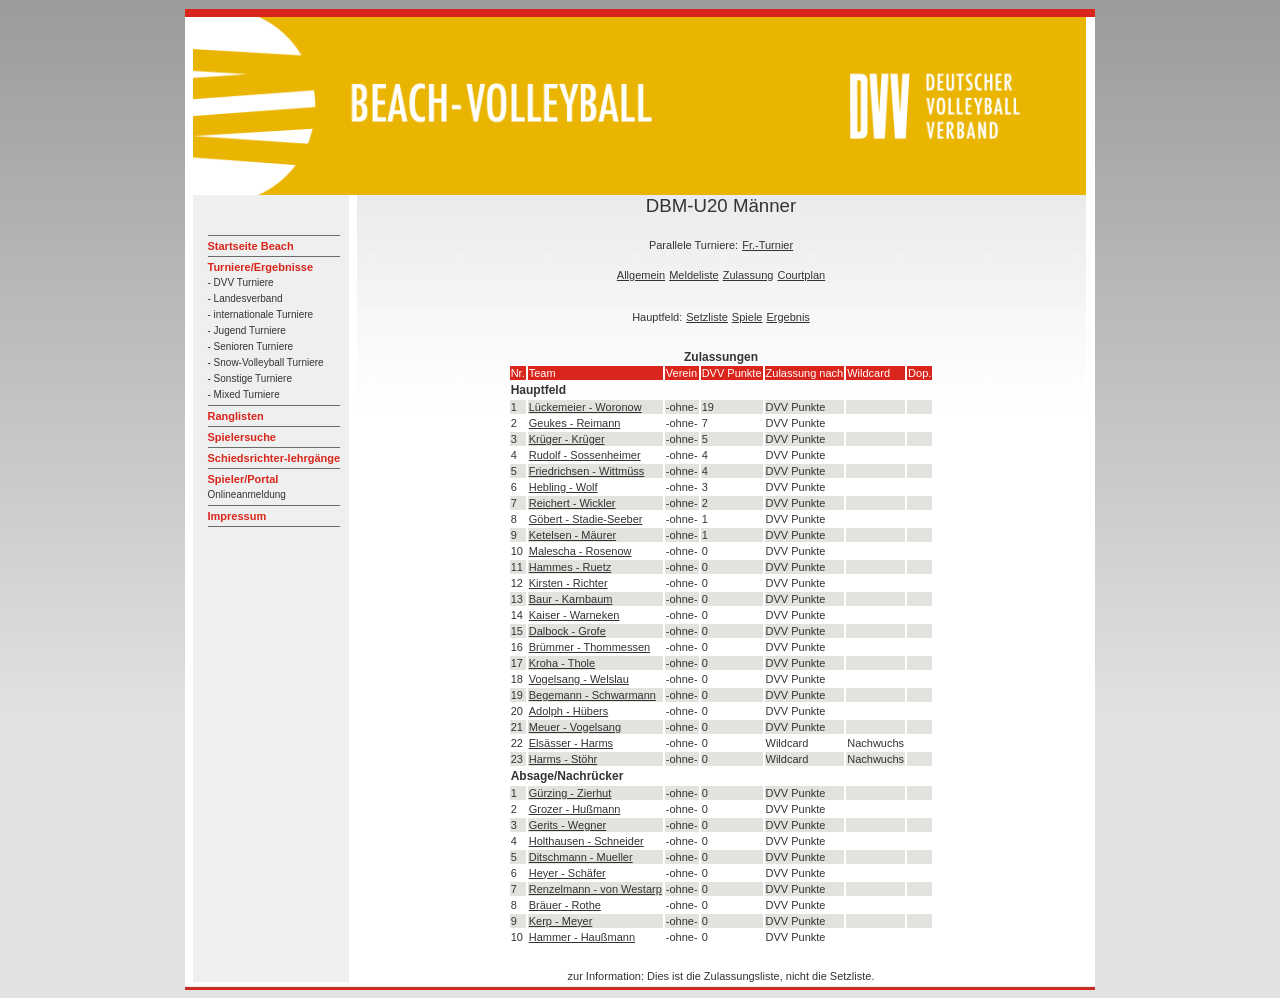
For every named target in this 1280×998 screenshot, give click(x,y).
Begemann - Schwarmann (592, 695)
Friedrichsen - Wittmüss (587, 471)
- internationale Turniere (261, 314)
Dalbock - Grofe (567, 631)
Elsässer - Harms (571, 743)
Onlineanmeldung (247, 494)
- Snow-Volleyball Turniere (266, 362)
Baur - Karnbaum (571, 599)
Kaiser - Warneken (574, 615)
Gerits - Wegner (567, 825)
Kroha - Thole (562, 663)
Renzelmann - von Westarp (595, 889)
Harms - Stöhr (563, 759)
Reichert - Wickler (572, 503)
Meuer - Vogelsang (575, 727)
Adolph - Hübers (569, 711)
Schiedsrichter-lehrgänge (274, 458)
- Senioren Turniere (251, 346)
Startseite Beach (251, 246)
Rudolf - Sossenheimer (585, 455)
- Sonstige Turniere (250, 378)
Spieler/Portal (243, 479)
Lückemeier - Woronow (585, 407)
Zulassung (748, 275)
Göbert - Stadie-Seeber (586, 519)
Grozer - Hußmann (575, 809)
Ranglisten (236, 416)
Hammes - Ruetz (570, 567)
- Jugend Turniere (247, 330)
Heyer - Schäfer (567, 873)
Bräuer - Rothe (565, 905)
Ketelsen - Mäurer (572, 535)
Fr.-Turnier (767, 245)
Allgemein (641, 275)
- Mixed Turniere (244, 394)
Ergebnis (787, 317)
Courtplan (801, 275)
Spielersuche (242, 437)
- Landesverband (245, 298)
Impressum (237, 516)
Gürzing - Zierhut (570, 793)
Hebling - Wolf (563, 487)
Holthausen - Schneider (586, 841)
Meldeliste (694, 275)
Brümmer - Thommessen (589, 647)
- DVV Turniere (241, 282)
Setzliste (707, 317)
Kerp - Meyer (561, 921)
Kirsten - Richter (568, 583)
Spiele (747, 317)
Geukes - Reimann (575, 423)
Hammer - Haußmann (582, 937)
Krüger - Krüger (567, 439)
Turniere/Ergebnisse (261, 267)
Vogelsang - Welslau (579, 679)
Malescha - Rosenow (580, 551)
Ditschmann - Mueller (581, 857)
